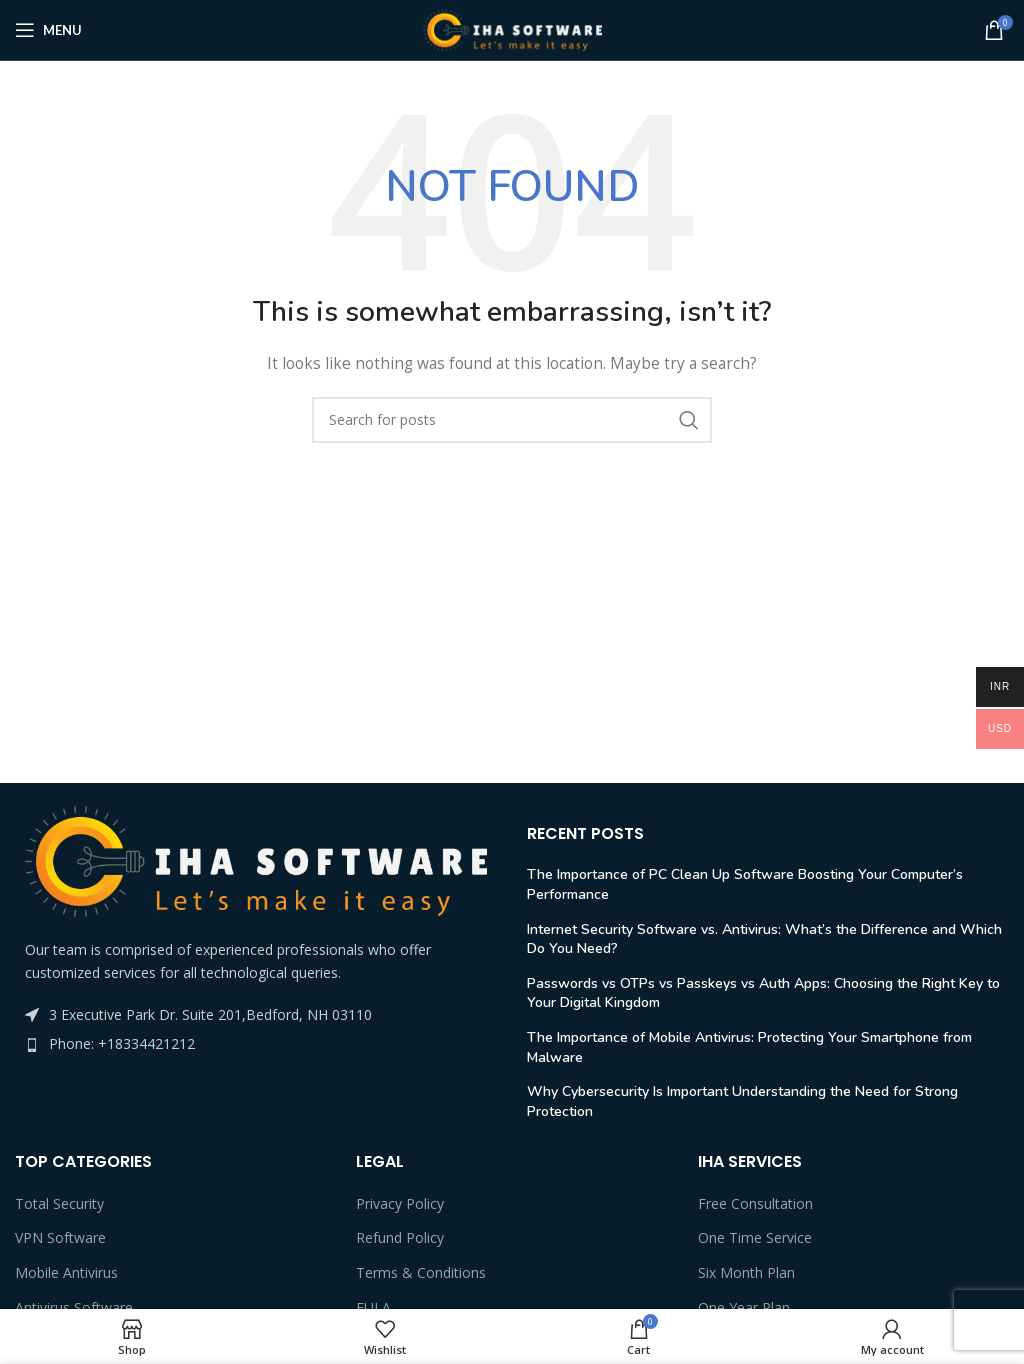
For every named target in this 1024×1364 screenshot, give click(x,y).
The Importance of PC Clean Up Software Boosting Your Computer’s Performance (745, 884)
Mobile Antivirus (66, 1272)
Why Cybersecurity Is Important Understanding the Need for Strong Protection (742, 1101)
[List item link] (256, 1044)
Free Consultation (755, 1203)
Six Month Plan (746, 1272)
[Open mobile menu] (48, 30)
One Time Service (755, 1237)
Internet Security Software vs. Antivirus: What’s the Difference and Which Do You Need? (764, 939)
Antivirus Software (74, 1307)
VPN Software (60, 1237)
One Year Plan (744, 1307)
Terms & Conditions (421, 1272)
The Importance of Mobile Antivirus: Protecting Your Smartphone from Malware (749, 1047)
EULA (373, 1307)
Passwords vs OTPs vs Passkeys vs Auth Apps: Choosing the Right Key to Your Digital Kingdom (763, 993)
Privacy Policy (400, 1203)
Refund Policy (400, 1237)
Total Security (59, 1203)
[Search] (512, 420)
